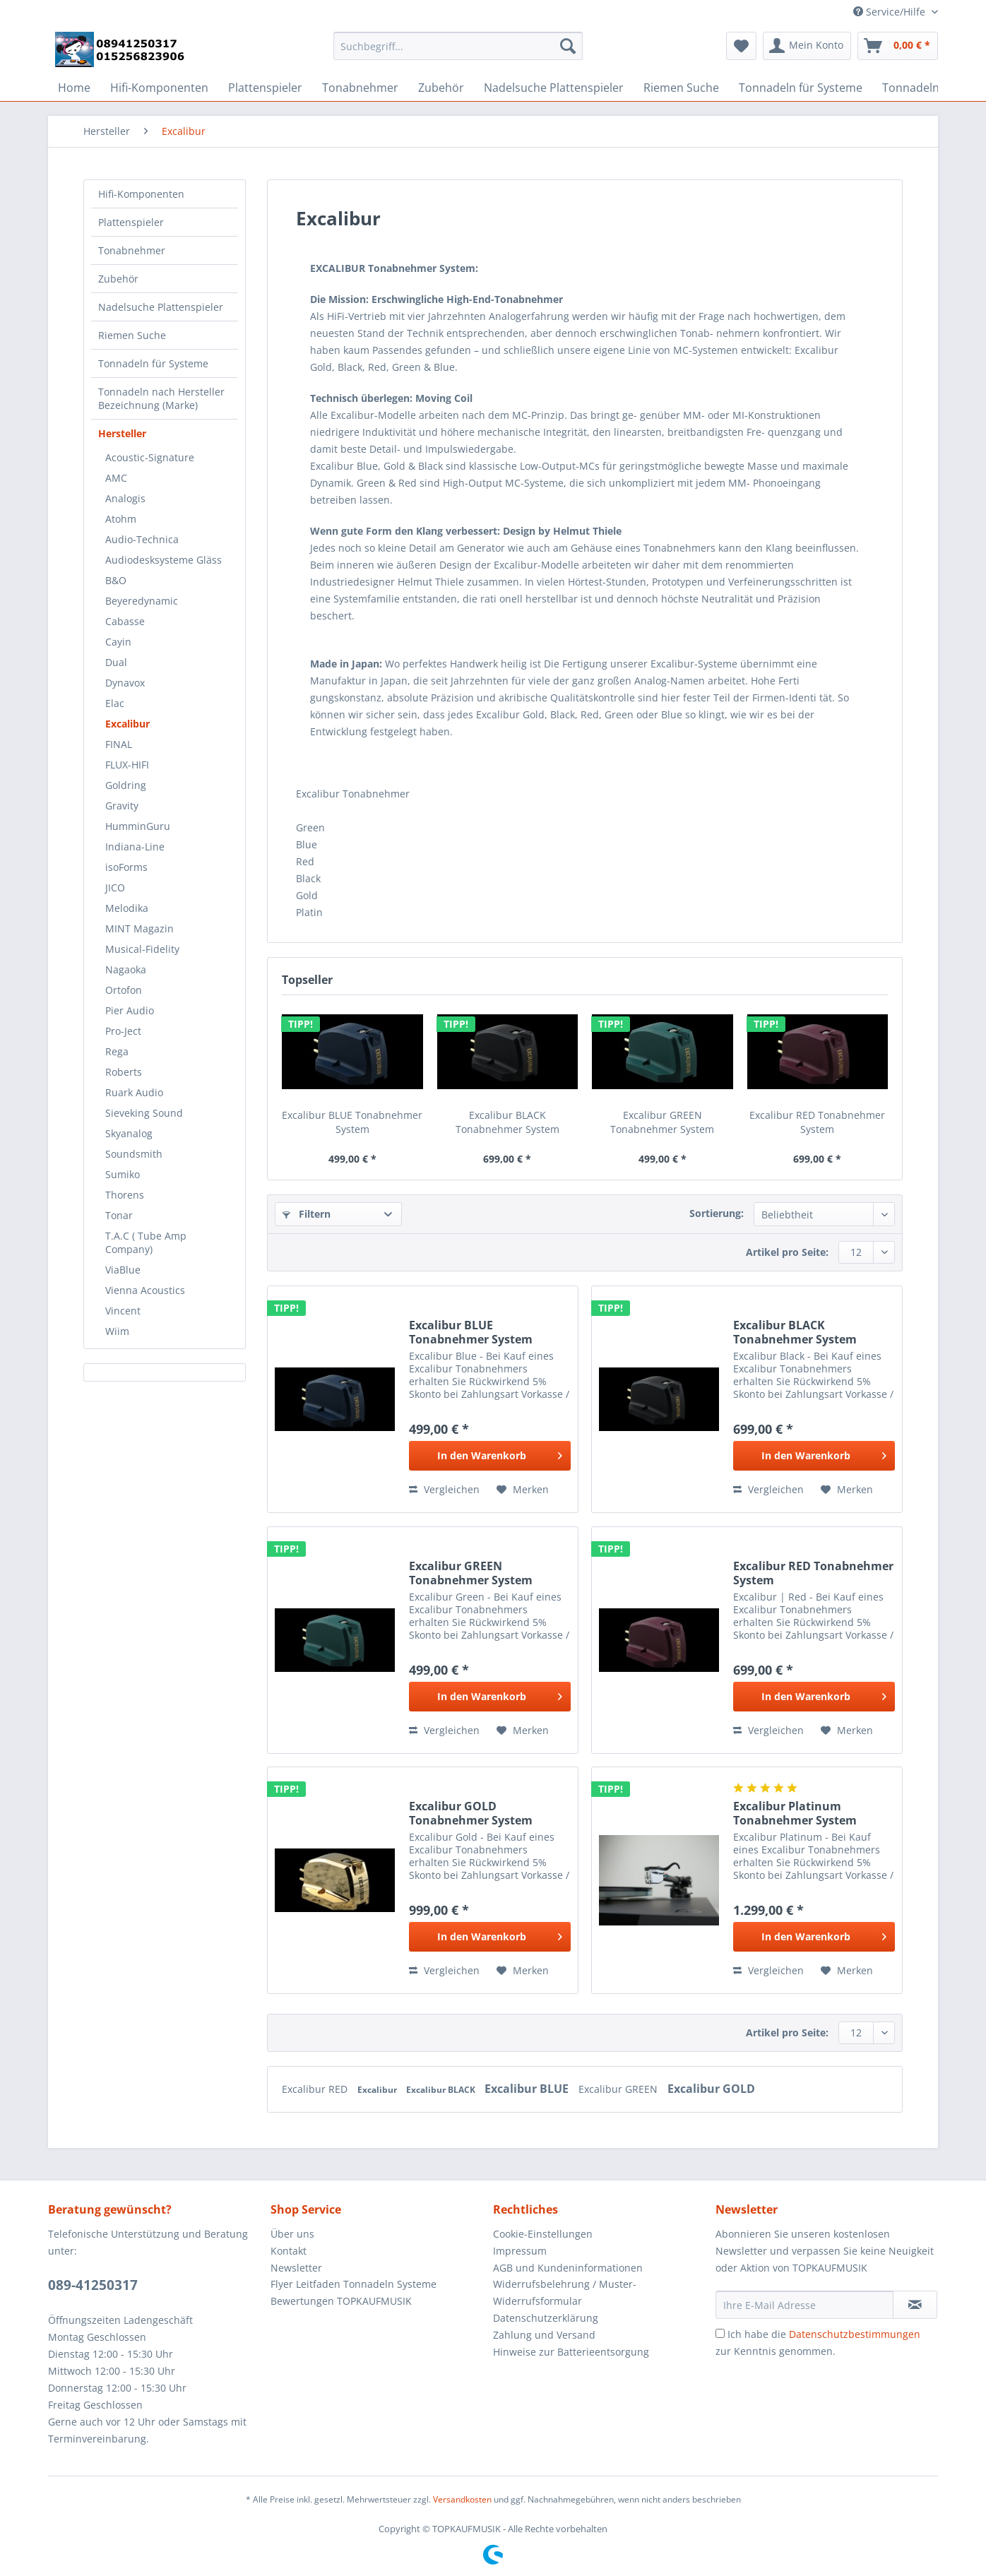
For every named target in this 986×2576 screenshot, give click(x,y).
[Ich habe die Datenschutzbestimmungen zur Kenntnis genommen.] (720, 2333)
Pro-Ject (123, 1031)
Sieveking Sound (144, 1113)
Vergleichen (444, 1489)
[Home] (74, 87)
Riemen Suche (132, 335)
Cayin (118, 641)
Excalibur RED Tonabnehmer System (817, 1122)
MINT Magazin (139, 928)
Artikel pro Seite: (787, 1252)
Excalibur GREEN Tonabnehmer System (662, 1122)
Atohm (120, 519)
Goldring (125, 785)
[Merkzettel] (741, 46)
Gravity (121, 805)
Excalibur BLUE (528, 2088)
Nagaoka (125, 969)
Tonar (119, 1215)
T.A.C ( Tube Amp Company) (145, 1242)
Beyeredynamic (141, 600)
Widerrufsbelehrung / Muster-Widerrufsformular (564, 2292)
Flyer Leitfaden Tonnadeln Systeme (353, 2284)
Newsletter (296, 2267)
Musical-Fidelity (142, 949)
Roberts (123, 1072)
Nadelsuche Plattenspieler (160, 307)
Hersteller (122, 433)
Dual (116, 662)
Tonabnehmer (131, 250)
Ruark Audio (134, 1092)
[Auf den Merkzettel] (523, 1489)
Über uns (292, 2233)
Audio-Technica (142, 539)
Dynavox (125, 682)
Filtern (307, 1214)
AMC (116, 478)
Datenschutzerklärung (545, 2318)
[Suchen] (568, 46)
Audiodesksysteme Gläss (163, 559)
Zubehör (118, 278)
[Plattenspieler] (265, 87)
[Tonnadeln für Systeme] (800, 87)
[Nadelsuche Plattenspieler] (554, 87)
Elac (114, 703)
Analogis (125, 498)
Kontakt (289, 2250)
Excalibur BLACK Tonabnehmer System (507, 1122)
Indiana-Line (135, 846)
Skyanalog (129, 1133)
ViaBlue (123, 1269)
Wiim (117, 1331)
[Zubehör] (441, 87)
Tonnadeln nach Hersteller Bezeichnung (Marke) (161, 398)
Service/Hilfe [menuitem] (890, 11)
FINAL (118, 744)
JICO (115, 887)
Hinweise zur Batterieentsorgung (571, 2351)
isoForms (126, 867)
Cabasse (125, 621)
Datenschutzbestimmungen (854, 2334)
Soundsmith (133, 1154)
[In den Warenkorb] (490, 1456)
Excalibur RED (316, 2089)
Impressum (520, 2250)
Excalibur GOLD (711, 2088)
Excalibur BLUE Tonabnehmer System (352, 1122)
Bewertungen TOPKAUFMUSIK (341, 2301)
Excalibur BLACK (441, 2090)
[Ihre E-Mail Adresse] (804, 2305)
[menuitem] (458, 52)
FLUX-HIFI (127, 764)
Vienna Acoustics (145, 1290)
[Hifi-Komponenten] (159, 87)
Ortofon (123, 990)
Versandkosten (462, 2499)
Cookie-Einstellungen (543, 2233)
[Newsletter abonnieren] (915, 2305)
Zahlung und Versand (544, 2334)
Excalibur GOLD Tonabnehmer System (471, 1813)
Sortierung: (716, 1213)
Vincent (123, 1310)
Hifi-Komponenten (141, 194)
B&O (115, 580)
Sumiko (122, 1174)
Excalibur (127, 723)
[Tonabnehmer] (360, 87)
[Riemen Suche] (681, 87)
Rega (117, 1051)
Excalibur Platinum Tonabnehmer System (795, 1813)
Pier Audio (129, 1010)
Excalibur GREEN (619, 2089)
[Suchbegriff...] (458, 46)
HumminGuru (137, 826)
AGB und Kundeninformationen (568, 2267)
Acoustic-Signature (149, 457)
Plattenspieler (131, 222)
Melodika (126, 908)
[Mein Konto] (807, 46)
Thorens (124, 1194)
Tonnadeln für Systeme (153, 363)
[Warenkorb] (897, 46)
